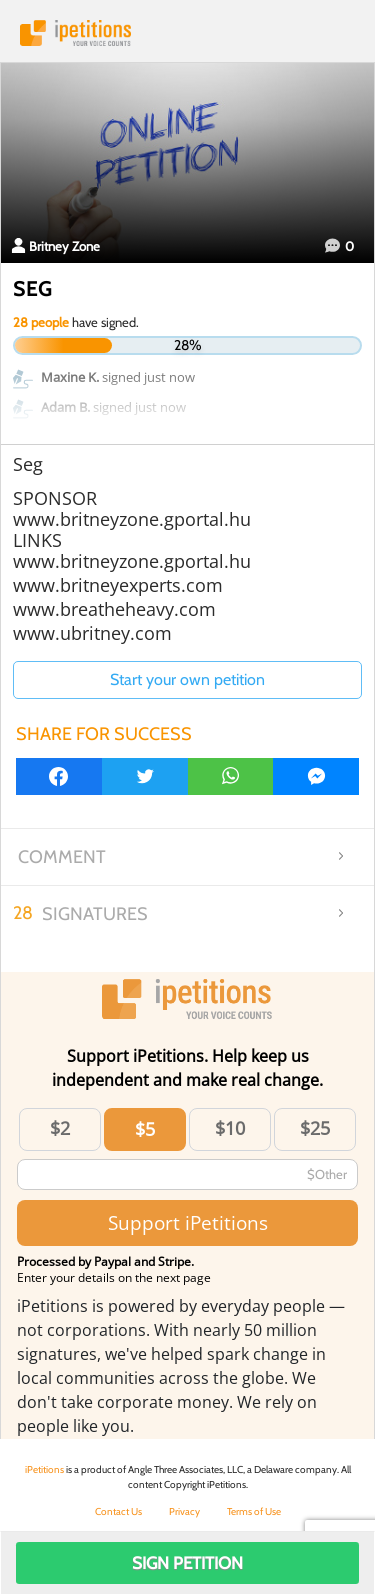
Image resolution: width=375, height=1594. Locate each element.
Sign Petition (187, 1563)
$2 (60, 1128)
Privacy (184, 1511)
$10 (230, 1128)
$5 (145, 1129)
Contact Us (118, 1511)
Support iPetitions (188, 1222)
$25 (315, 1128)
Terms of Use (254, 1511)
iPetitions (187, 33)
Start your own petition (187, 679)
